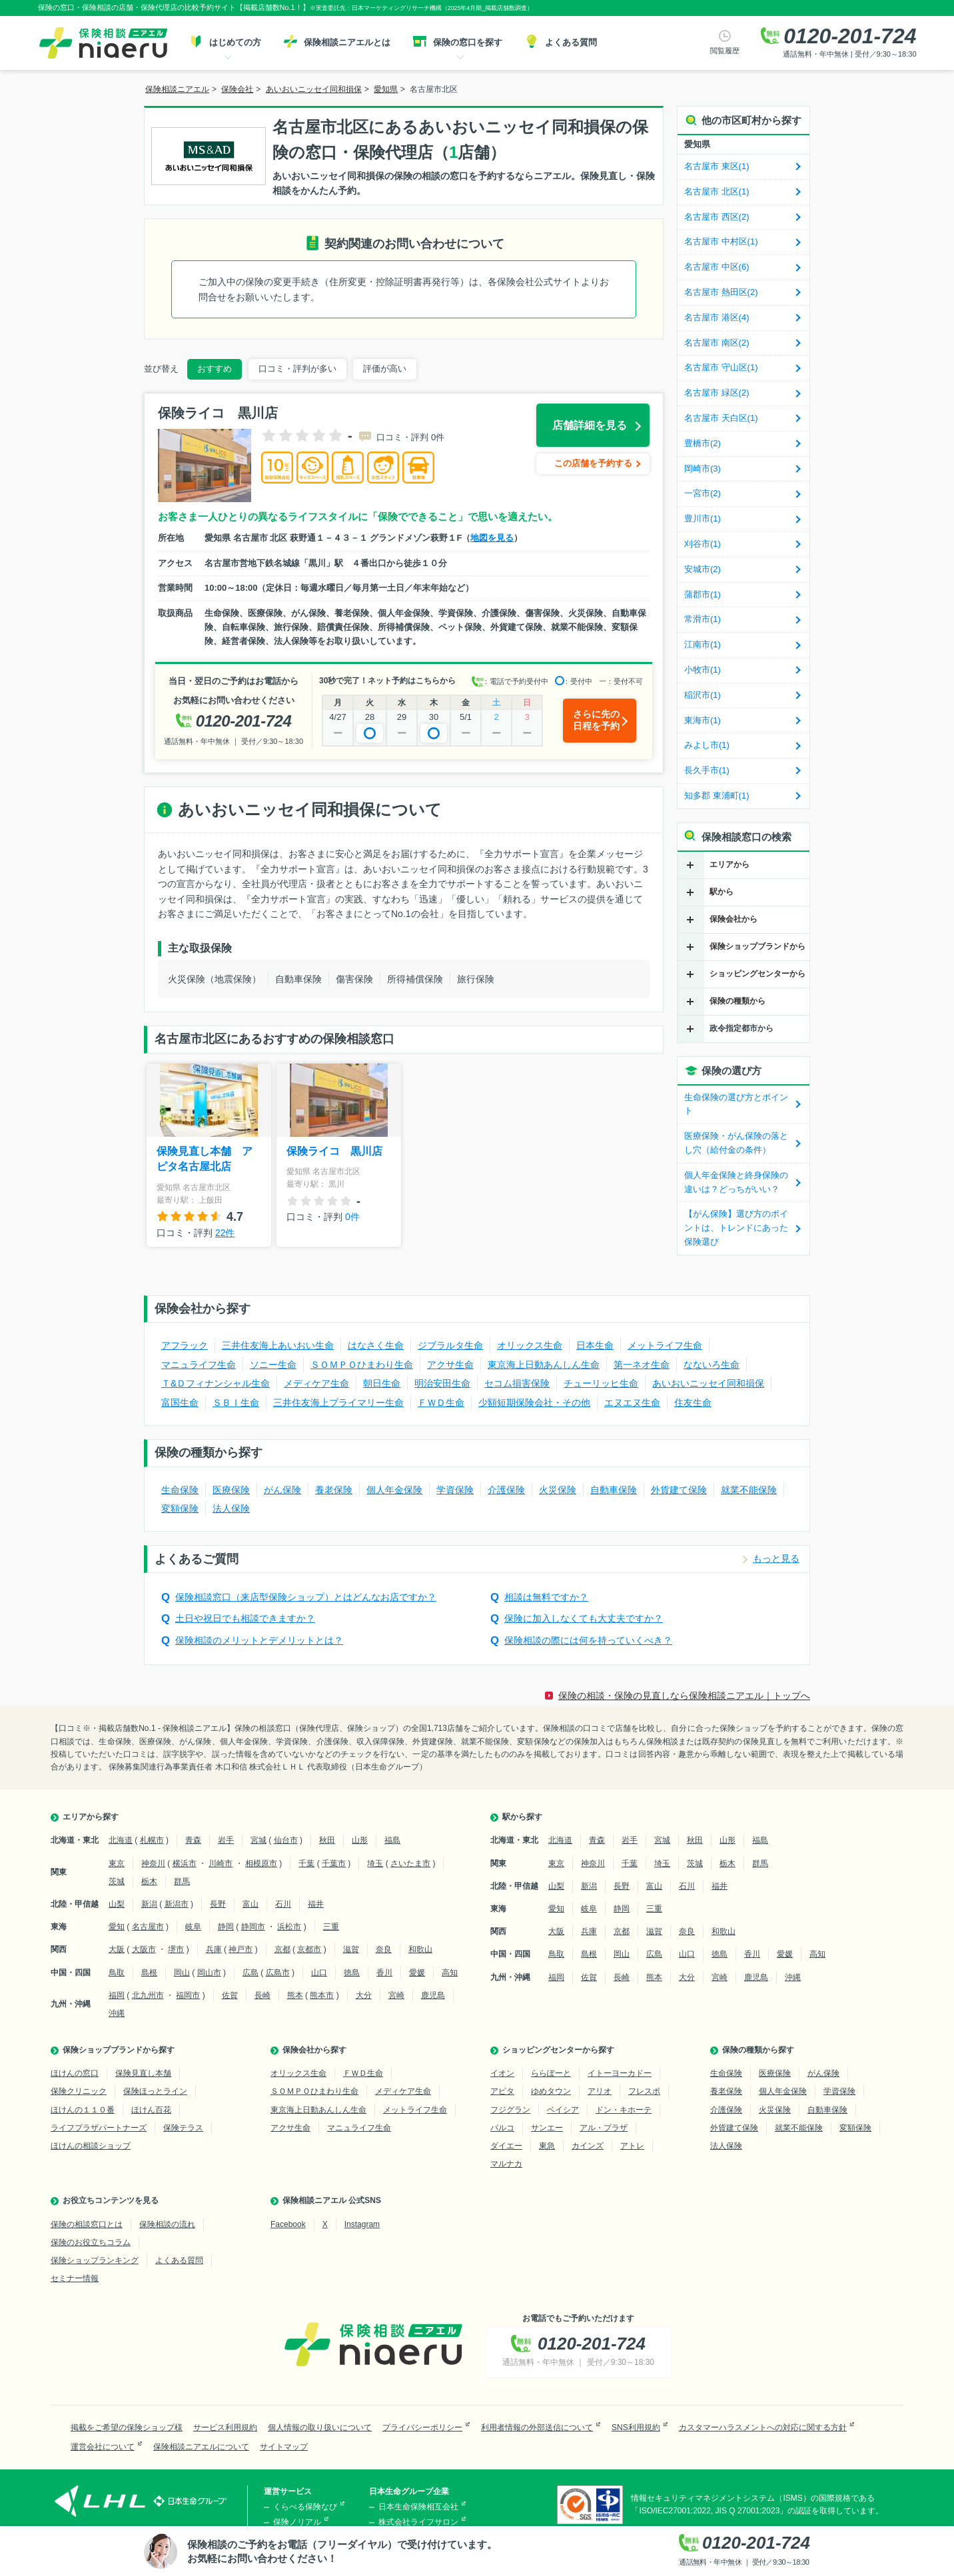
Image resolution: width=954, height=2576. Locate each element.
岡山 (182, 1972)
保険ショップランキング (95, 2260)
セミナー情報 (75, 2278)
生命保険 (180, 1489)
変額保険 (180, 1508)
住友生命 (693, 1402)
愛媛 (417, 1972)
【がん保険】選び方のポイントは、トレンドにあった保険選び (736, 1228)
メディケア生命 (316, 1383)
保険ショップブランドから (757, 946)
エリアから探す (91, 1816)
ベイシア (563, 2109)
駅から (721, 891)
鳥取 (117, 1972)
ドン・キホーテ (624, 2109)
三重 (331, 1926)
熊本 (295, 1995)
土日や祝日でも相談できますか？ (245, 1618)
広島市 (278, 1972)
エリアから (729, 864)
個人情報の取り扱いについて (320, 2427)
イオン (502, 2073)
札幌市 (152, 1840)
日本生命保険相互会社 (418, 2506)
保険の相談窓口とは (87, 2224)
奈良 (384, 1949)
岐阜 (193, 1926)
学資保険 (455, 1489)
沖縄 (117, 2013)
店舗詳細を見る (589, 425)
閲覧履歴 (724, 51)
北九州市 (148, 1995)
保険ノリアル (297, 2522)
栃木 (149, 1881)
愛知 (117, 1926)
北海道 (121, 1840)
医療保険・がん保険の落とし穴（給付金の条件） (736, 1143)
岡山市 (209, 1972)
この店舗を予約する (593, 463)
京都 (282, 1949)
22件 (225, 1232)
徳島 (352, 1972)
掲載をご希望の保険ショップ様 (127, 2427)
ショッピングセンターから (757, 973)
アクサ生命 (450, 1364)
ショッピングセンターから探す (558, 2050)
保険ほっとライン (155, 2091)
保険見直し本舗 (143, 2073)
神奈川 (153, 1863)
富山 (250, 1904)
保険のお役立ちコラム (91, 2242)
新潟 (149, 1904)
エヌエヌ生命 (632, 1402)
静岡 (226, 1926)
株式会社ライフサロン (418, 2522)
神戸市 (240, 1949)
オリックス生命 (529, 1345)
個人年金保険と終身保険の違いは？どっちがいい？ (736, 1182)
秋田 (327, 1840)
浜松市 (289, 1926)
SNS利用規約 (636, 2427)
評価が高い (384, 369)
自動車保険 (613, 1489)
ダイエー (506, 2145)
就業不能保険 (749, 1489)
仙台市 (286, 1840)
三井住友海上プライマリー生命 (338, 1402)
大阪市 (144, 1949)
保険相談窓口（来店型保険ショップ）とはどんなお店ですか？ (305, 1597)
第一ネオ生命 (642, 1364)
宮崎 (396, 1995)
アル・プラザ (604, 2127)
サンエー (547, 2127)
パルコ (502, 2127)
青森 (193, 1840)
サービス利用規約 (225, 2427)
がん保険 (282, 1489)
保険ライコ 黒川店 (334, 1151)
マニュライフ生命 (198, 1364)
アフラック (184, 1345)
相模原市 (261, 1863)
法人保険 (231, 1508)
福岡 (117, 1995)
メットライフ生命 (665, 1345)
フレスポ (644, 2091)
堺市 (176, 1949)
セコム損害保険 (517, 1383)
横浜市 (185, 1863)
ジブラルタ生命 (450, 1345)
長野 (218, 1904)
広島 (250, 1972)
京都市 (309, 1949)
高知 (450, 1972)
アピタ (502, 2091)
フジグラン (510, 2109)
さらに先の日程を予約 (596, 720)
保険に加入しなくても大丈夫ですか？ (583, 1618)
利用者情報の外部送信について (537, 2427)
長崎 (262, 1995)
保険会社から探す (314, 2050)
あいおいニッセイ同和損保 (708, 1383)
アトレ (632, 2145)
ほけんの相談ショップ (91, 2145)
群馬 (182, 1881)
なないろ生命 (711, 1364)
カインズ (588, 2145)
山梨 (117, 1904)
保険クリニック (79, 2091)
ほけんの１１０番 (83, 2109)
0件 (352, 1216)
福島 (392, 1840)
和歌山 (420, 1949)
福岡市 (188, 1995)
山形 (360, 1840)
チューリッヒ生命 (601, 1383)
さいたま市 (410, 1863)
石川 (283, 1904)
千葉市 (334, 1863)
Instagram (362, 2224)
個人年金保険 (394, 1489)
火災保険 (557, 1489)
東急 (547, 2145)
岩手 (226, 1840)
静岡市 (253, 1926)
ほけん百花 (151, 2109)
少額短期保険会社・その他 (534, 1402)
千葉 (306, 1863)
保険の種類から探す (758, 2050)
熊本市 (322, 1995)
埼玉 (375, 1863)
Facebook (288, 2224)
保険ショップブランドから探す (119, 2050)
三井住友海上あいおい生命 (278, 1345)
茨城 (117, 1881)
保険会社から (733, 919)
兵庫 (214, 1949)
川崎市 (221, 1863)
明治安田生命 (442, 1383)
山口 (319, 1972)
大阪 (117, 1949)
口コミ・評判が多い (297, 369)
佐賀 (230, 1995)
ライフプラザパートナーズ (99, 2127)
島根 (149, 1972)
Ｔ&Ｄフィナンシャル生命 (215, 1383)
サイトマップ (284, 2446)
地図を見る (492, 538)
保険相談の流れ (167, 2224)
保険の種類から (737, 1001)
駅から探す (522, 1816)
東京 (117, 1863)
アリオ (600, 2091)
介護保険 (506, 1489)
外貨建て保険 (679, 1489)
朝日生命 (381, 1383)
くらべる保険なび (305, 2506)
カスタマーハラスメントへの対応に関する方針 (763, 2427)
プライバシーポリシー (422, 2427)
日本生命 (595, 1345)
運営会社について (103, 2446)
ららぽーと (551, 2073)
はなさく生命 (376, 1345)
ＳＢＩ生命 (236, 1402)
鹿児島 (433, 1995)
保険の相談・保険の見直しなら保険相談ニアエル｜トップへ (684, 1695)
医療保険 (231, 1489)
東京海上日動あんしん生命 (544, 1364)
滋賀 (351, 1949)
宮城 (258, 1840)
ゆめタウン (551, 2091)
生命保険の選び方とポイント (736, 1104)
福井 (316, 1904)
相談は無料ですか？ (546, 1597)
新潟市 (177, 1904)
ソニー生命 (273, 1364)
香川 (384, 1972)
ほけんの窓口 (75, 2073)
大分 (364, 1995)
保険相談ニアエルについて (201, 2446)
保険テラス (183, 2127)
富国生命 (180, 1402)
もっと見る (776, 1558)
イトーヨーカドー (620, 2073)
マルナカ (506, 2163)
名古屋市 (148, 1926)
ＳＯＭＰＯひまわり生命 (361, 1364)
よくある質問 (179, 2260)
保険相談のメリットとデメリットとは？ (259, 1640)
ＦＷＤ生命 (441, 1402)
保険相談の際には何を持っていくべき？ (588, 1640)
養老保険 (333, 1489)
